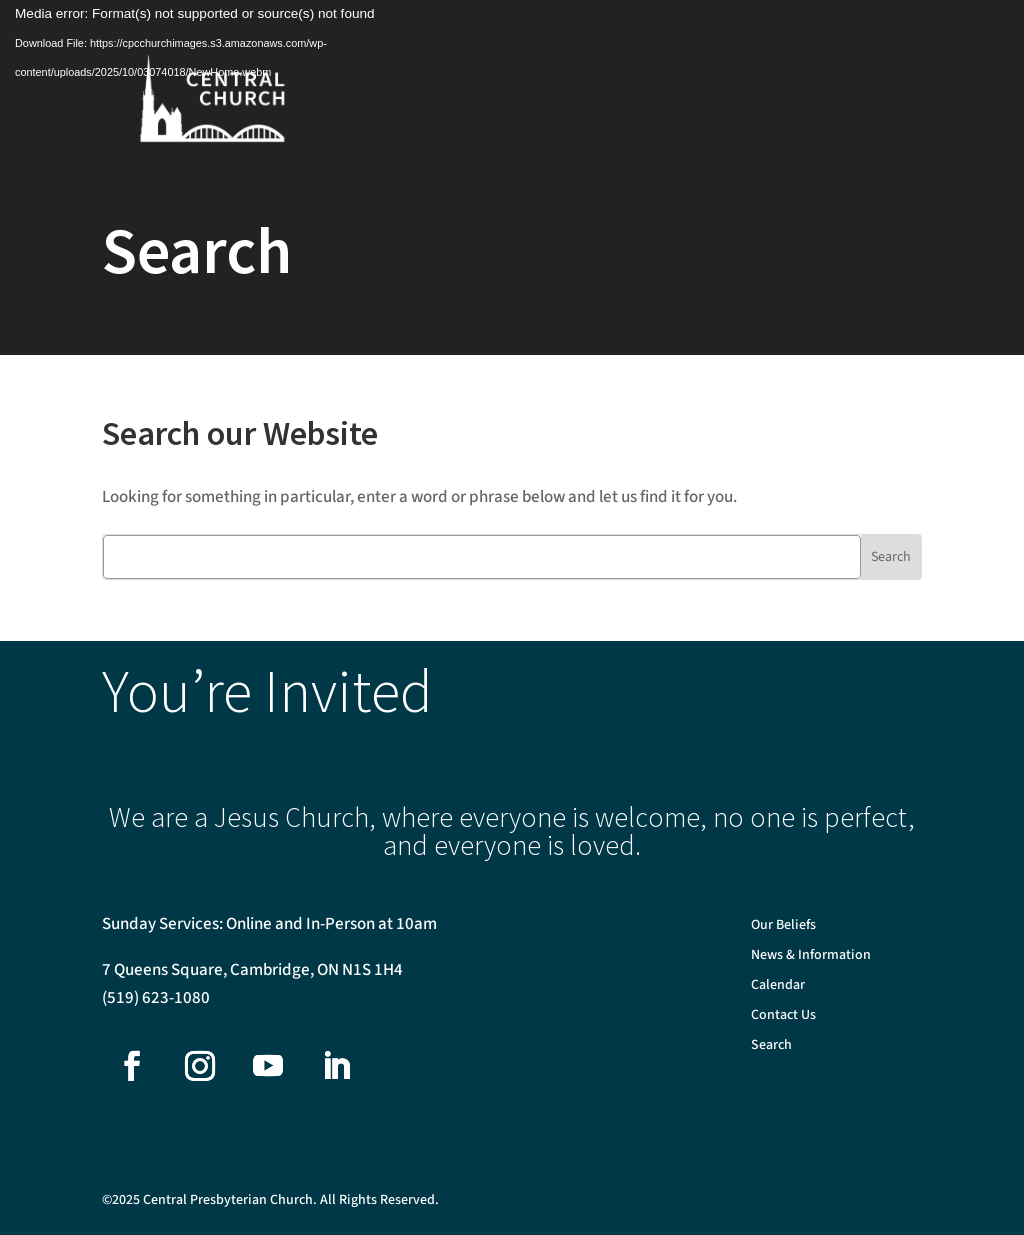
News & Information (811, 956)
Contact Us (783, 1016)
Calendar (778, 986)
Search (771, 1046)
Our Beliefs (783, 926)
